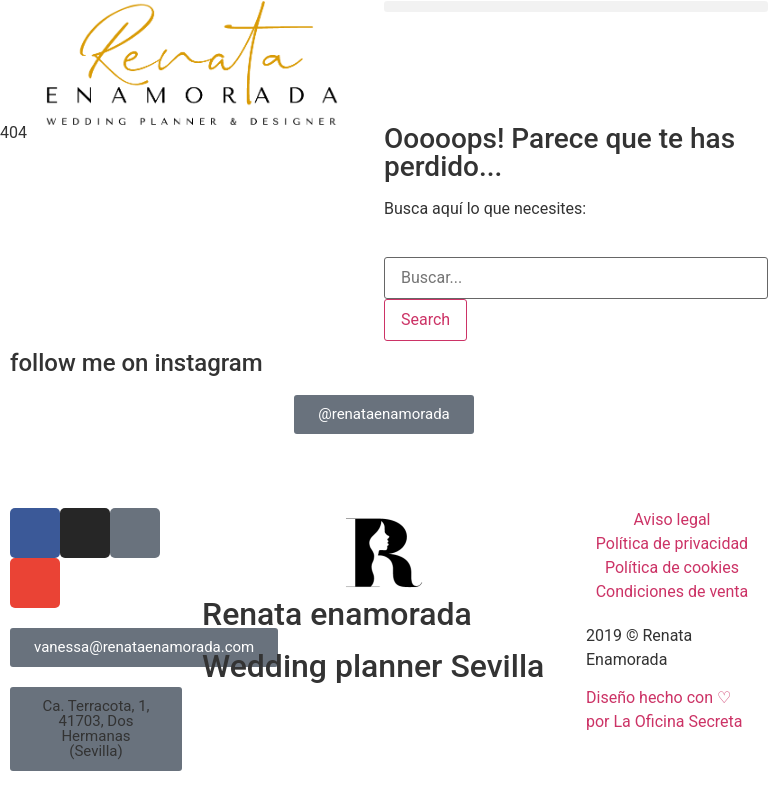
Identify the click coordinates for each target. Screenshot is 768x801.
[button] (576, 6)
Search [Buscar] (425, 319)
